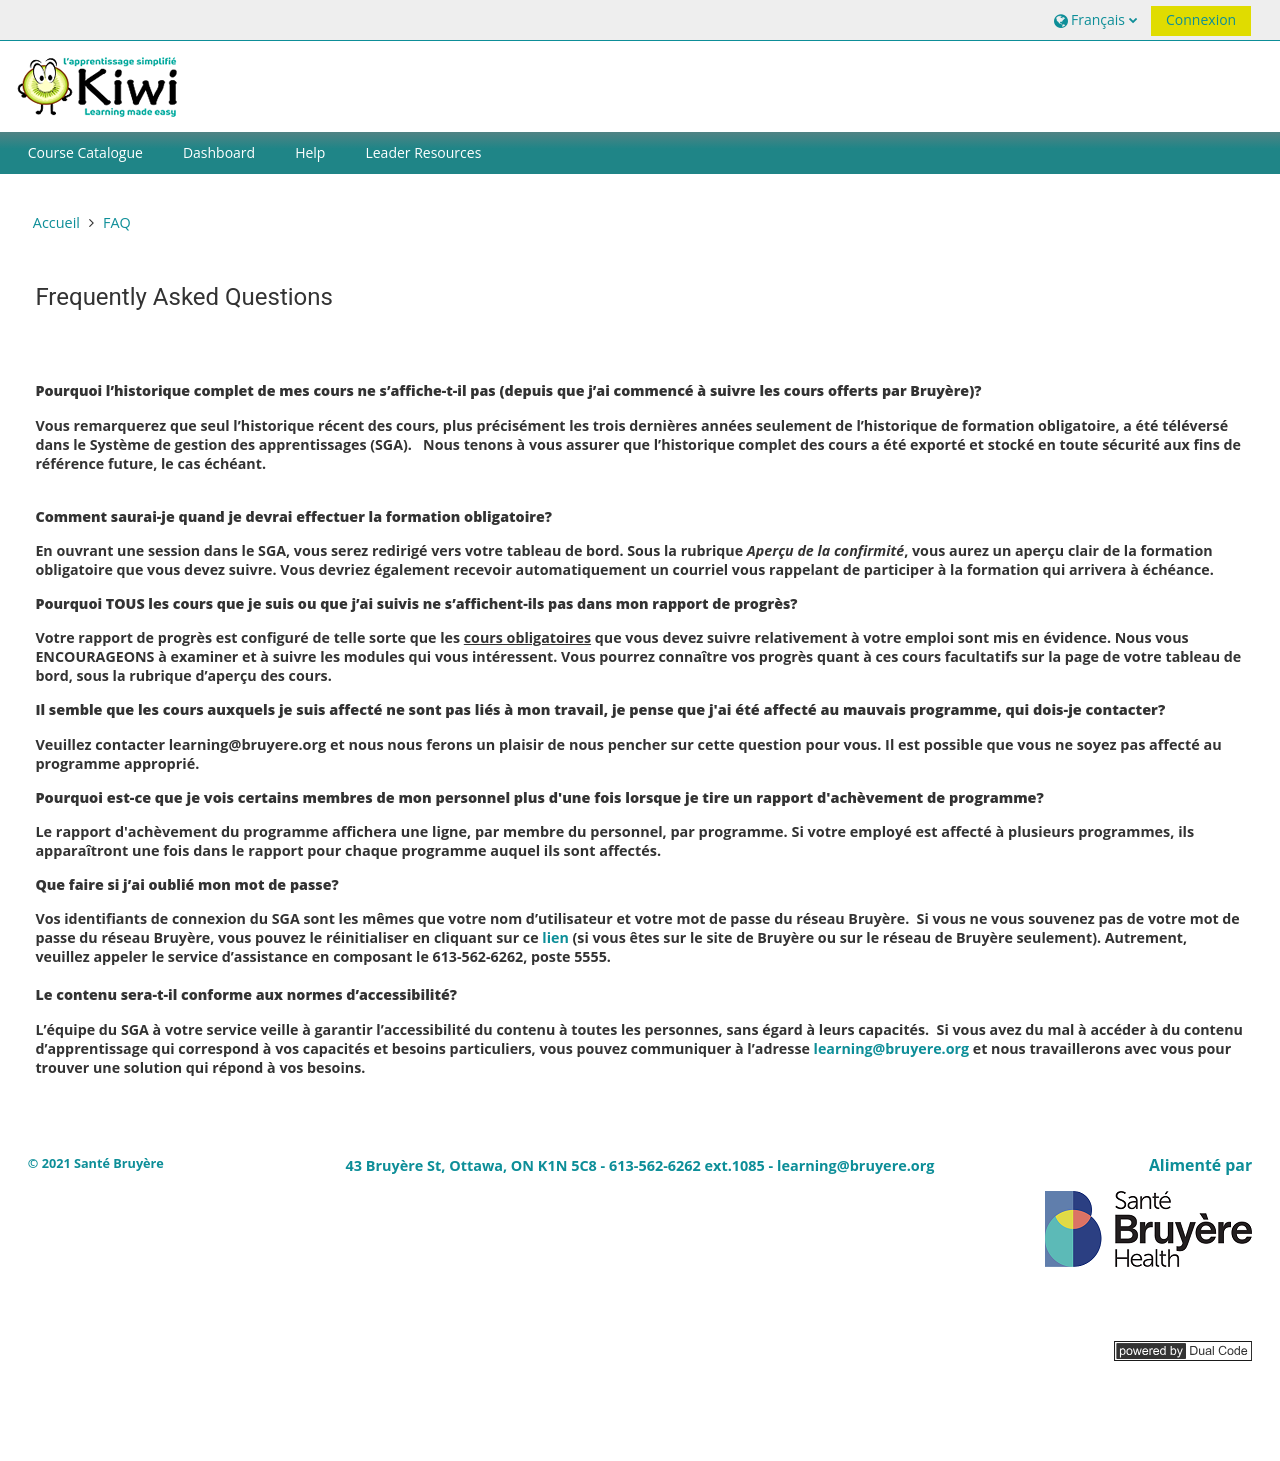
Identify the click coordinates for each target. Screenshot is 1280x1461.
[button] (1093, 19)
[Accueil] (100, 84)
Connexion (1201, 19)
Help (310, 152)
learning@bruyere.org (891, 1048)
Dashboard (219, 152)
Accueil (56, 222)
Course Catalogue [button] (85, 152)
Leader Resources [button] (423, 152)
